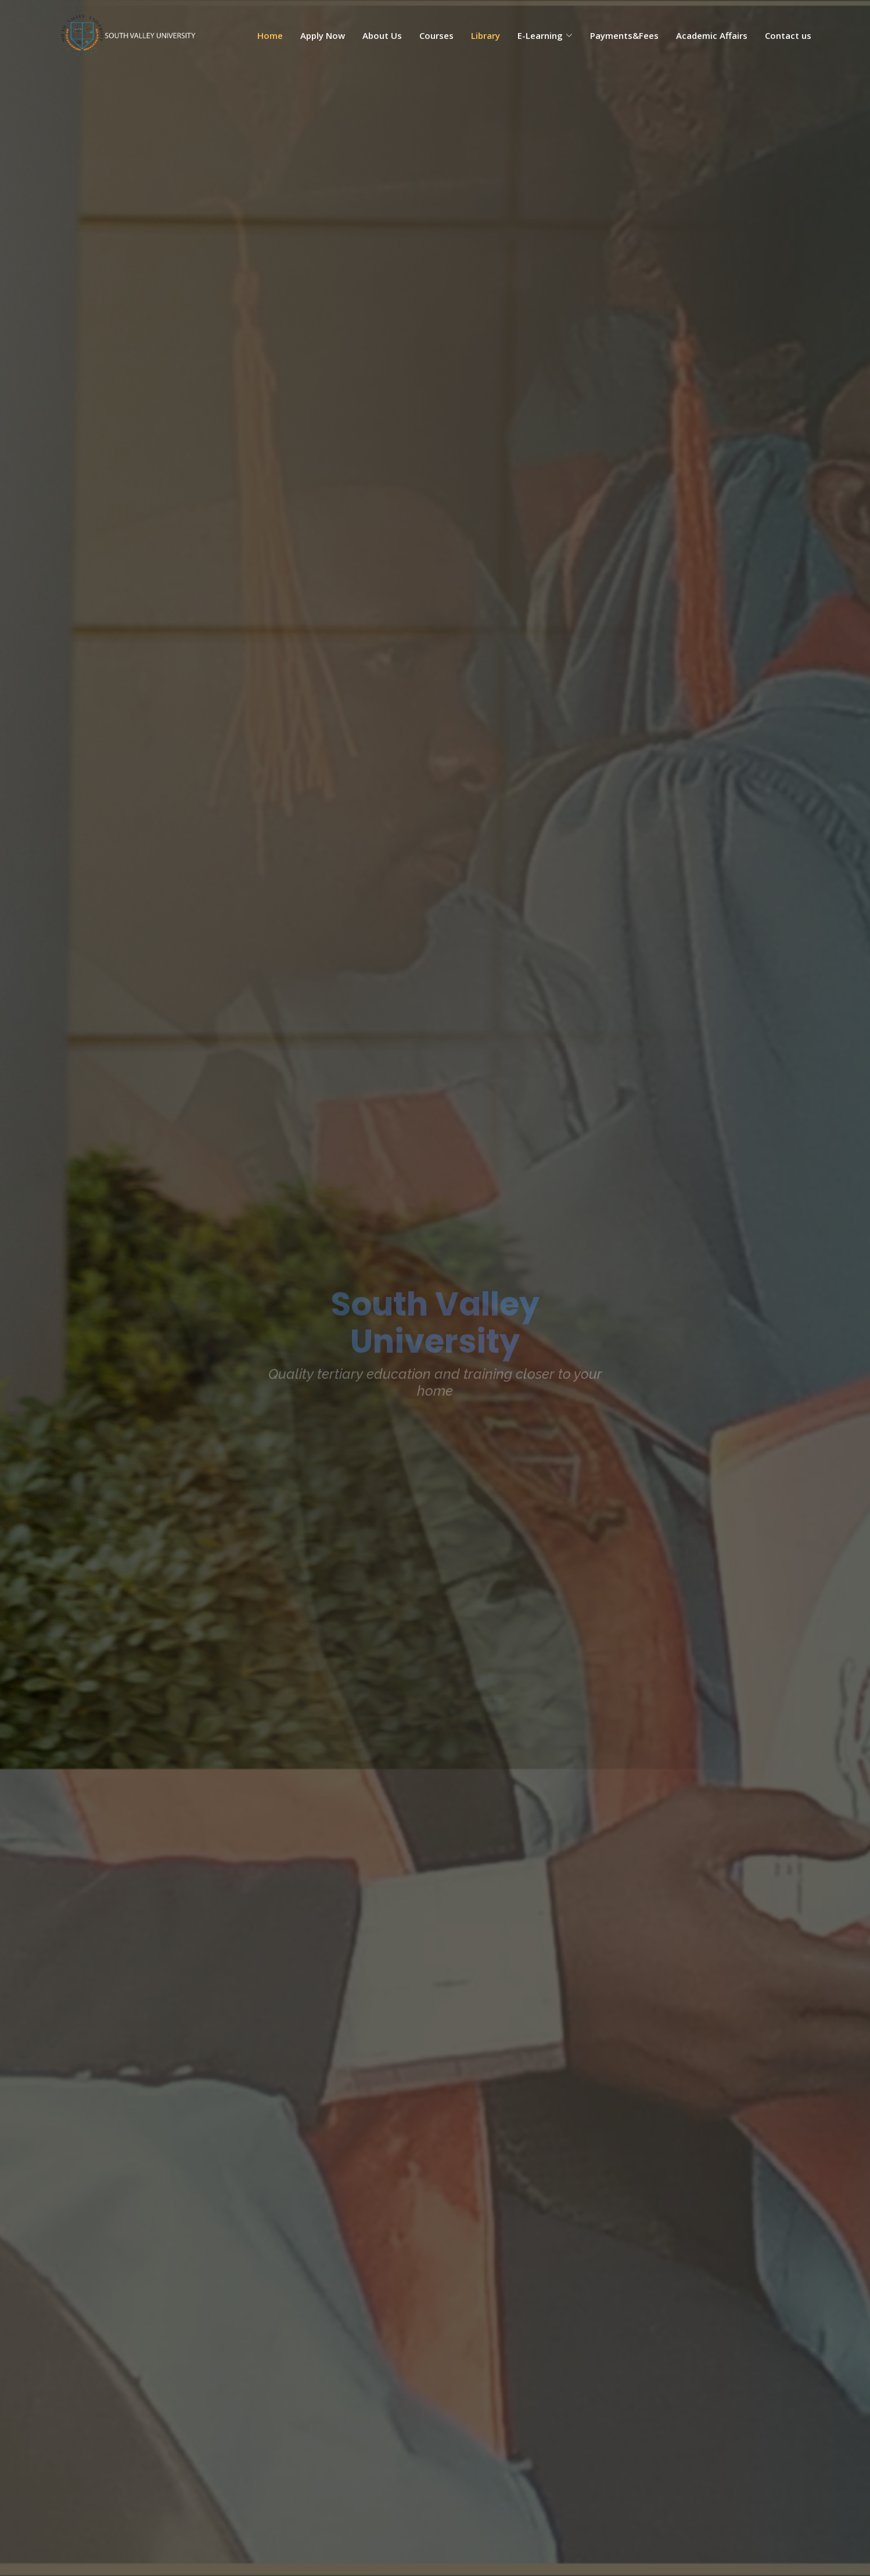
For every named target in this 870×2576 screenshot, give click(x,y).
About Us (382, 35)
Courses (436, 35)
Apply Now (322, 35)
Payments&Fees (624, 35)
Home (270, 35)
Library (485, 35)
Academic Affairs (711, 35)
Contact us (788, 35)
